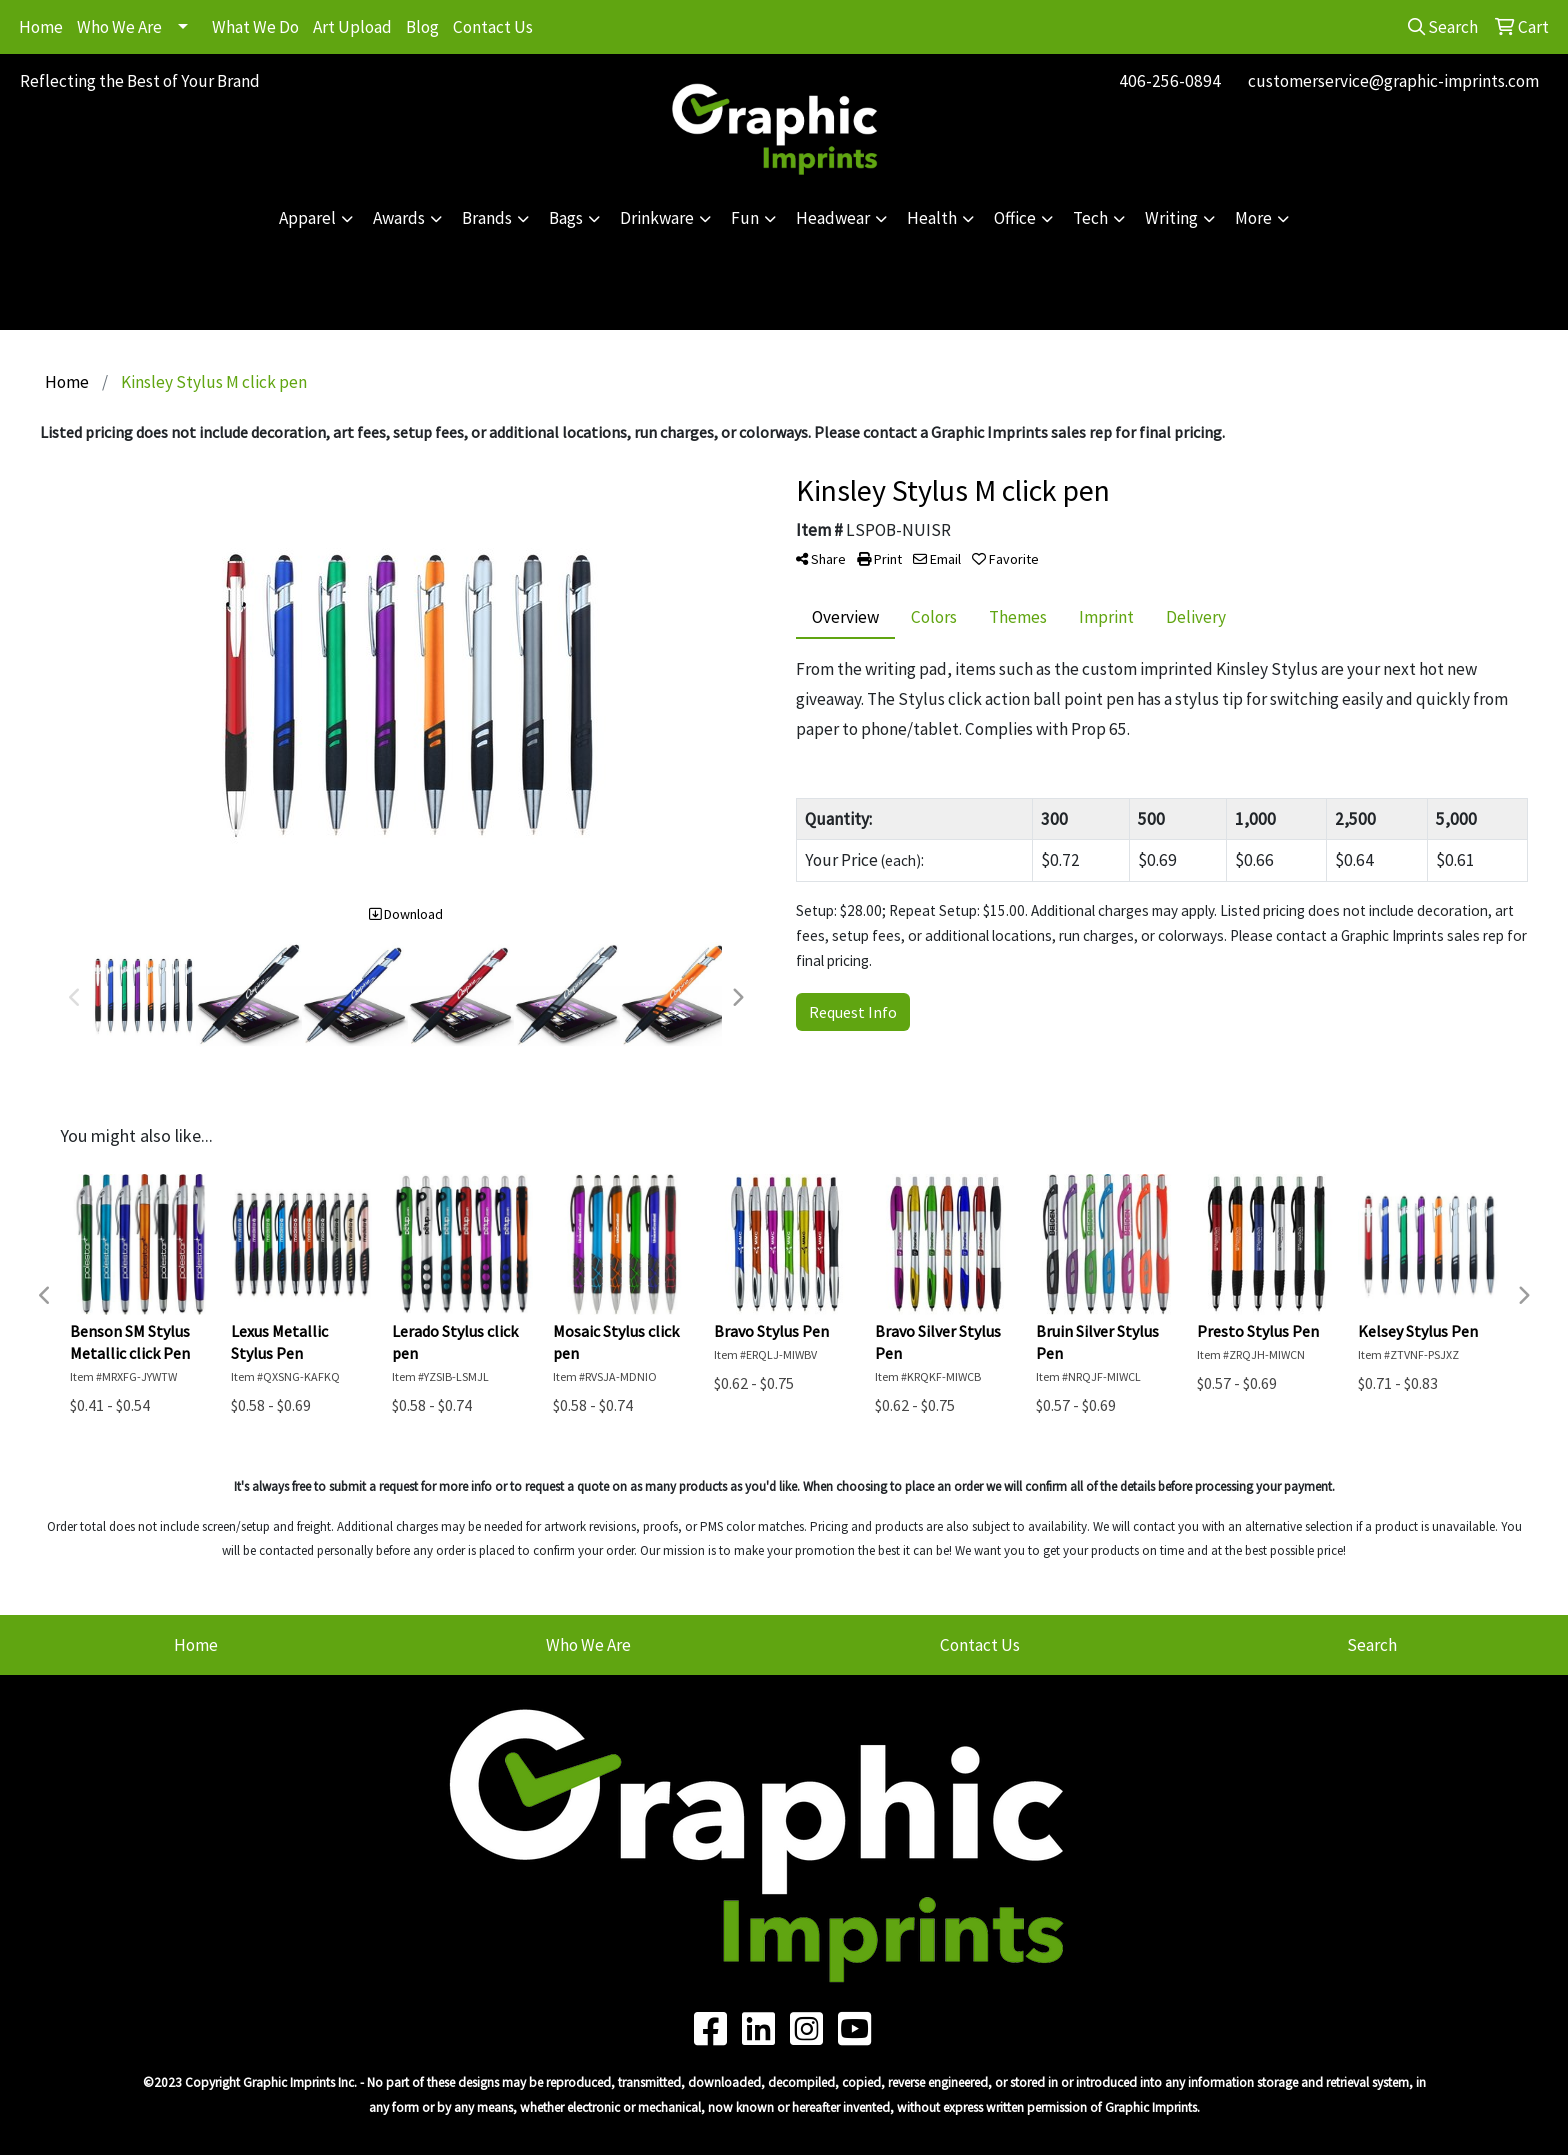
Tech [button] (1090, 218)
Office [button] (1015, 218)
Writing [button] (1171, 218)
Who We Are (119, 27)
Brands (487, 218)
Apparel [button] (307, 218)
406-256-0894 (1170, 81)
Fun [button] (745, 218)
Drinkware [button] (657, 218)
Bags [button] (566, 218)
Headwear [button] (833, 218)
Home (41, 27)
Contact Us (493, 27)
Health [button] (932, 218)
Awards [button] (399, 218)
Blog (422, 27)
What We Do (255, 27)
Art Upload (352, 27)
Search (1372, 1645)
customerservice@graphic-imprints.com (1393, 81)
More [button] (1253, 218)
